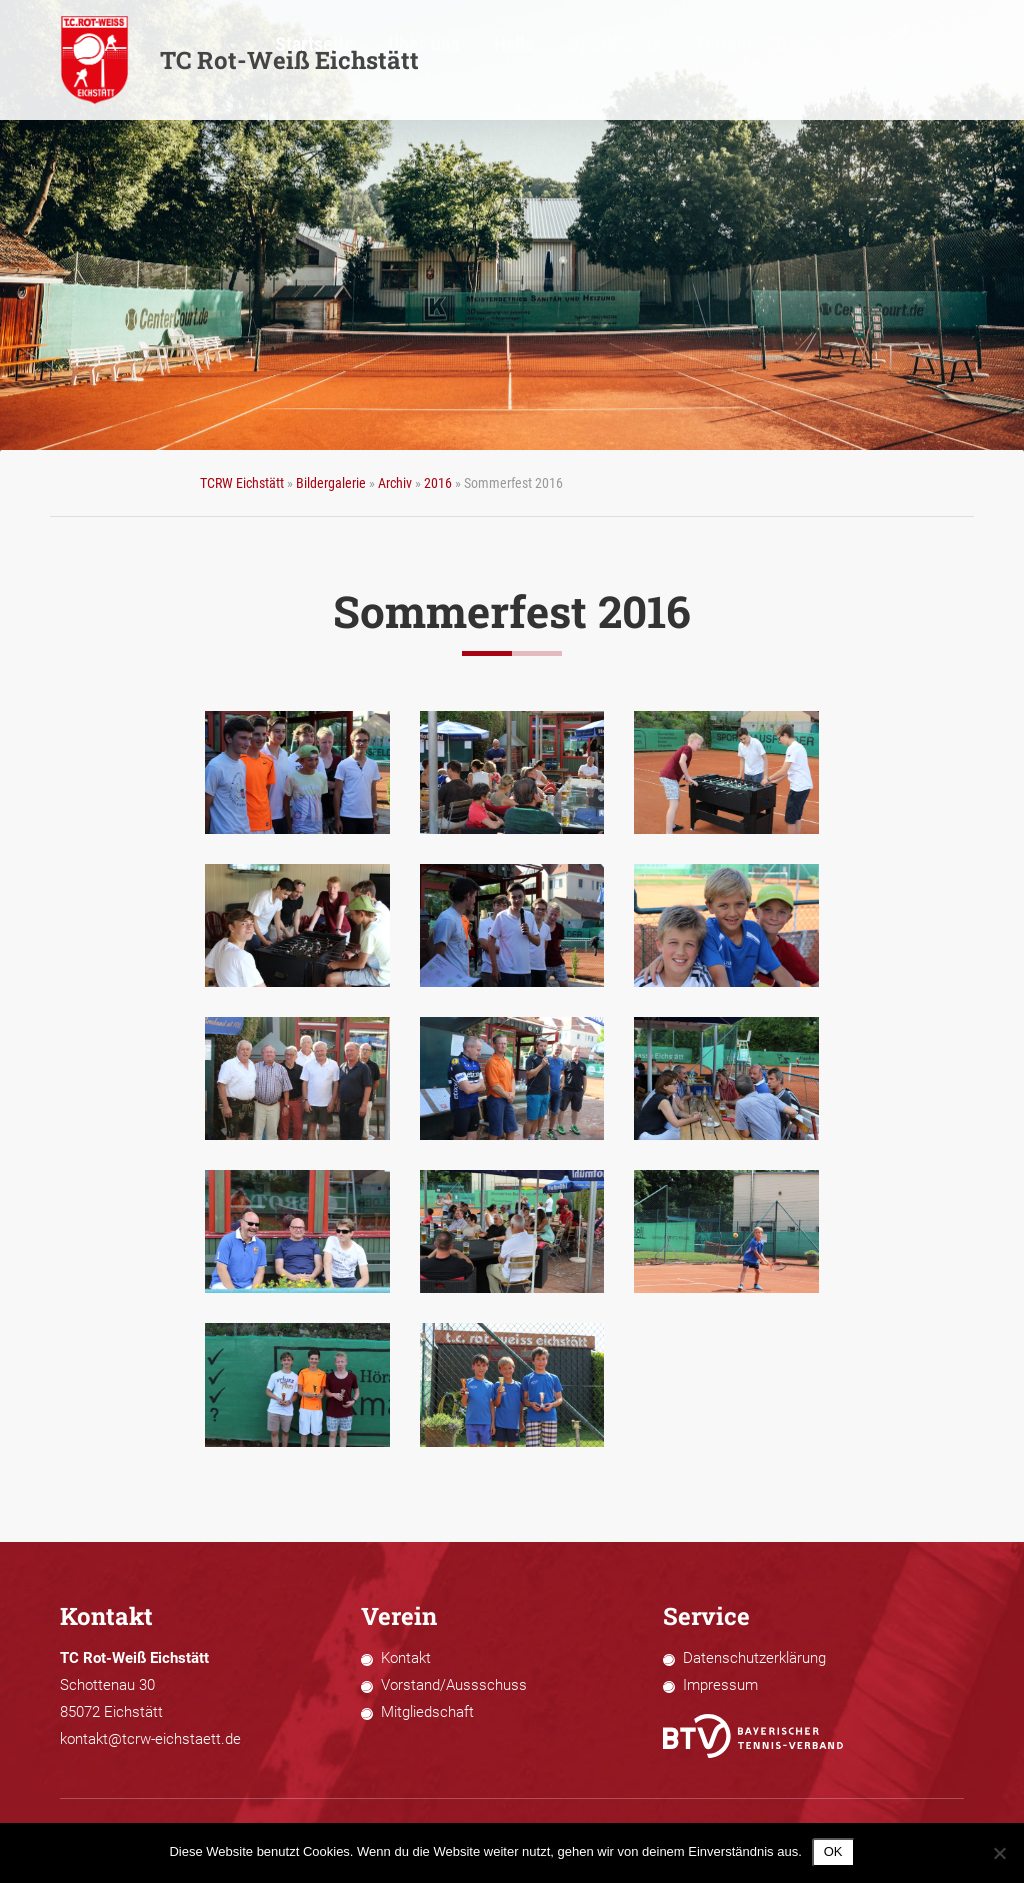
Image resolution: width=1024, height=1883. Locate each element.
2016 (438, 483)
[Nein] (999, 1853)
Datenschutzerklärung (754, 1658)
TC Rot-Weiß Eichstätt (239, 60)
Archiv (395, 483)
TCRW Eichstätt (242, 483)
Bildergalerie (931, 61)
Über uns (598, 61)
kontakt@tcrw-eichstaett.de (150, 1739)
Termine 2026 (830, 61)
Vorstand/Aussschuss (454, 1685)
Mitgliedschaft (427, 1712)
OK (833, 1851)
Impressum (720, 1685)
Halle (662, 61)
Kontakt (406, 1658)
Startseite (521, 61)
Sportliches (734, 61)
